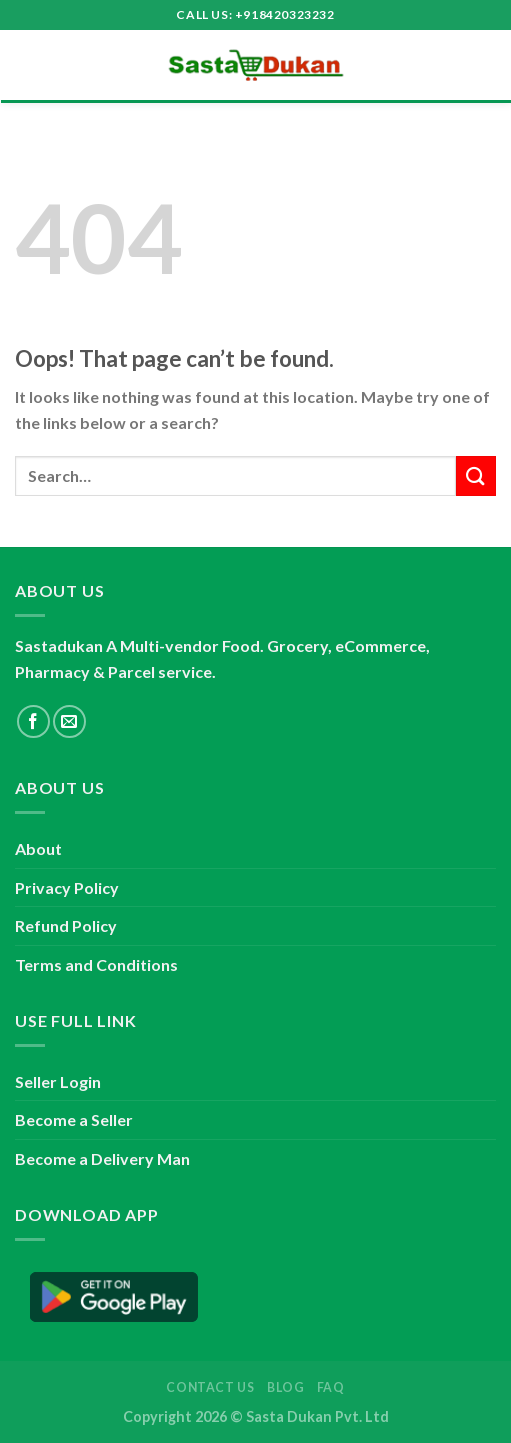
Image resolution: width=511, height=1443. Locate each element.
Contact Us (210, 1387)
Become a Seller (74, 1119)
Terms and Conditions (96, 964)
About (38, 848)
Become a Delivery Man (102, 1158)
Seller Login (58, 1081)
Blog (285, 1387)
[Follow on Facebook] (33, 721)
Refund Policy (66, 925)
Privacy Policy (67, 887)
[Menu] (27, 64)
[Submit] (476, 475)
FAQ (331, 1387)
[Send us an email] (69, 721)
